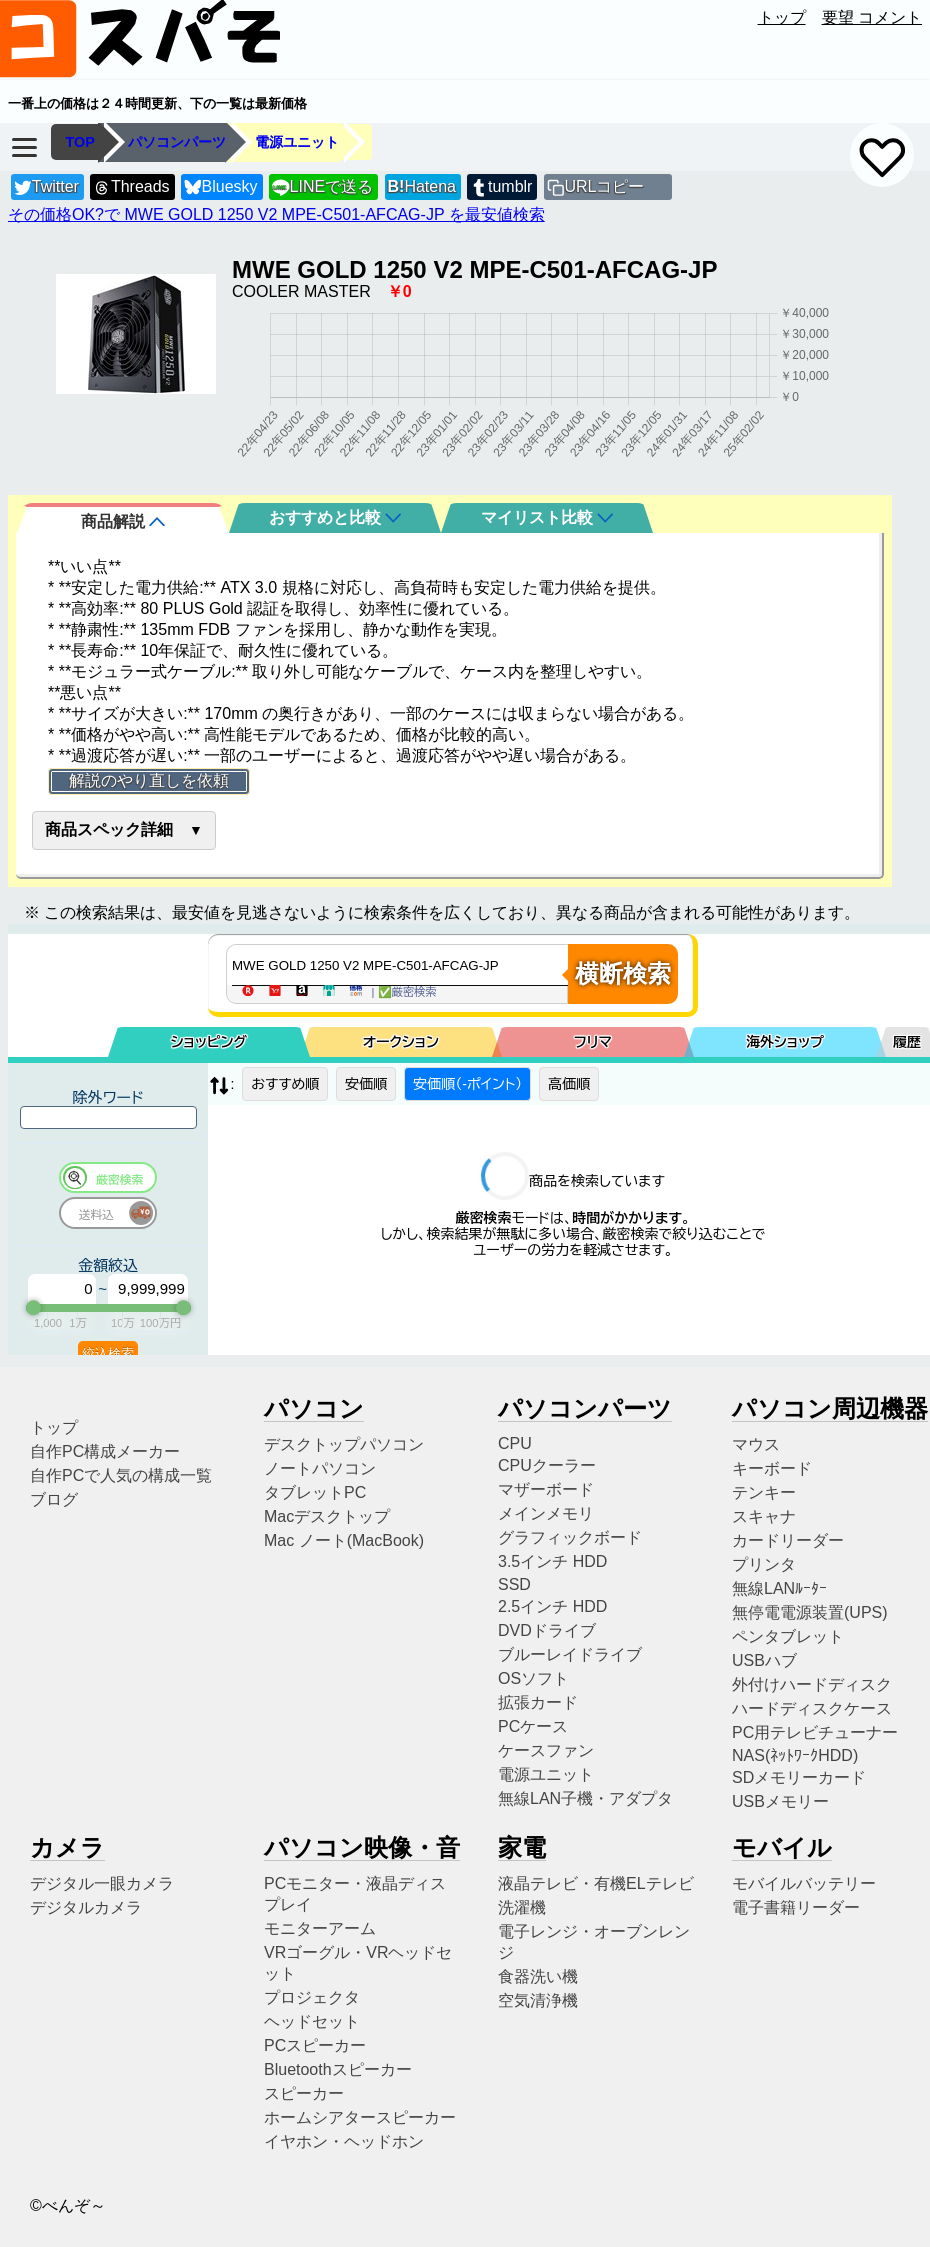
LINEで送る (322, 187)
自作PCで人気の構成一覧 (121, 1475)
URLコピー (604, 186)
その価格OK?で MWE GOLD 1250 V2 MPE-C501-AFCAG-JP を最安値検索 (276, 214)
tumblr (501, 187)
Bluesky (221, 187)
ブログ (54, 1499)
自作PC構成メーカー (105, 1451)
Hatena (422, 186)
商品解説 (123, 521)
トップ (782, 17)
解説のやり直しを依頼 (149, 780)
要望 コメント (872, 17)
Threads (131, 187)
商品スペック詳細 (109, 829)
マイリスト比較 (547, 517)
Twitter (46, 187)
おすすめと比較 (335, 517)
